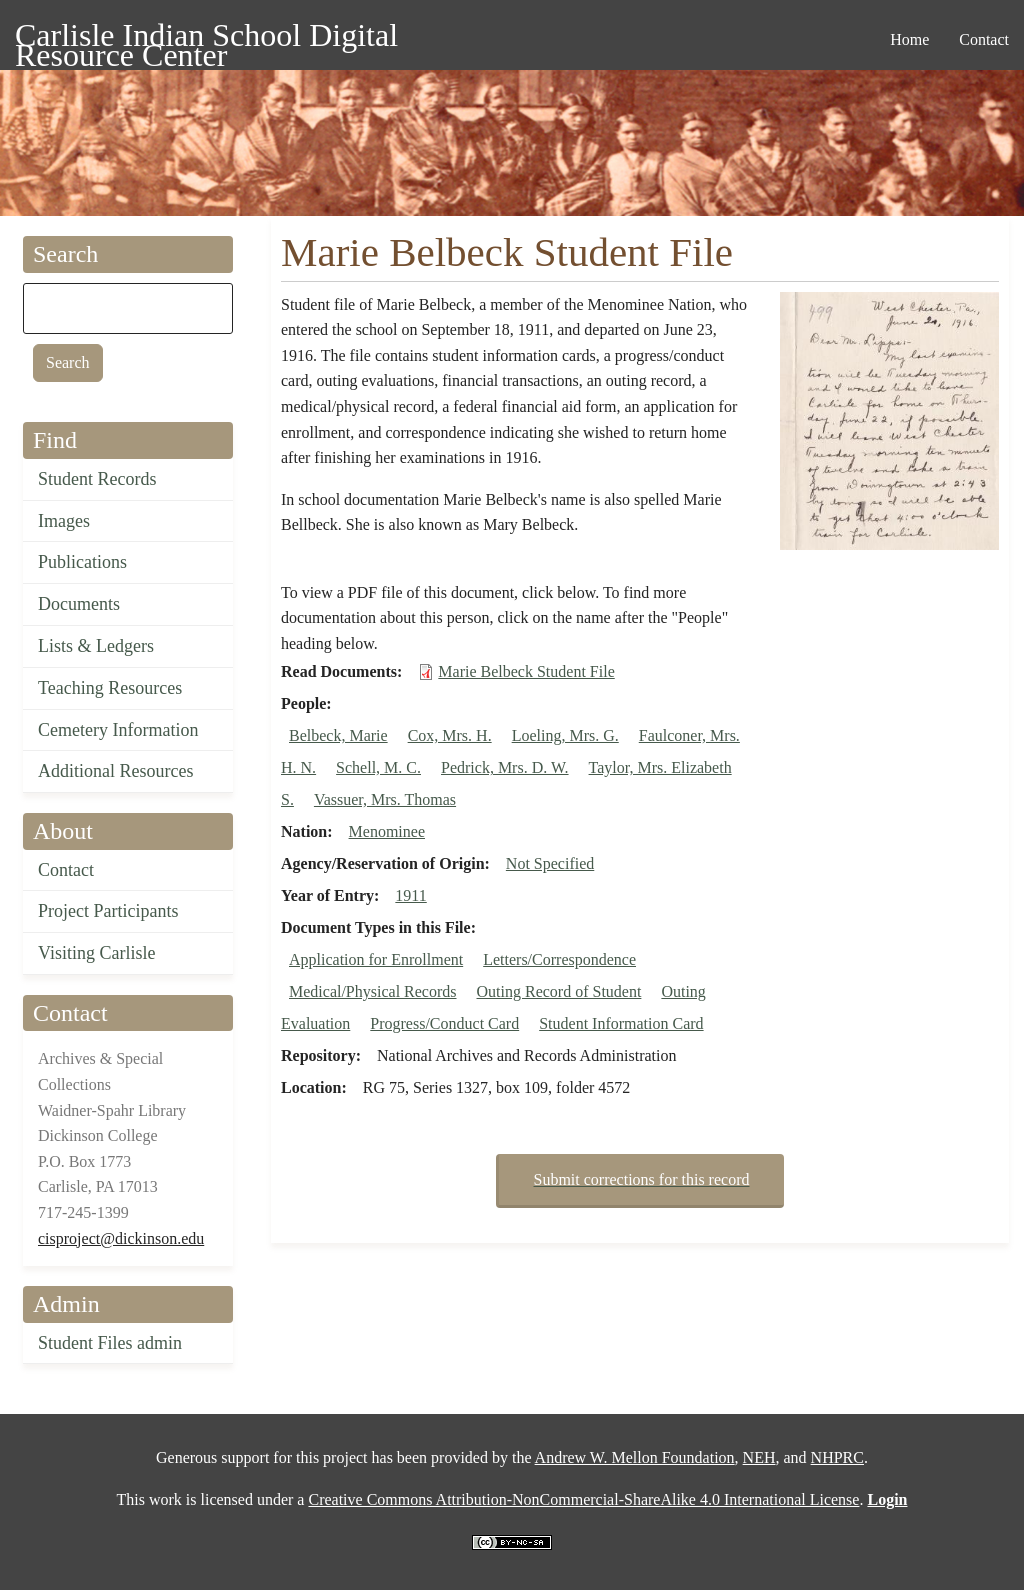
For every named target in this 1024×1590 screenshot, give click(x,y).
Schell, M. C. (378, 767)
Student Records (97, 479)
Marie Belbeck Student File (526, 671)
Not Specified (550, 863)
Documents (79, 604)
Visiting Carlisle (96, 953)
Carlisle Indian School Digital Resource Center (206, 38)
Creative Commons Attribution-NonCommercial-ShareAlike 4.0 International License (583, 1499)
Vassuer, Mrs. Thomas (385, 799)
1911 (410, 895)
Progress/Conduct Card (444, 1023)
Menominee (387, 831)
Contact (66, 870)
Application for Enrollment (376, 959)
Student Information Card (621, 1023)
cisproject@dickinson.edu (121, 1238)
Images (64, 521)
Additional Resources (115, 771)
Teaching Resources (110, 688)
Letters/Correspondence (559, 959)
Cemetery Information (118, 730)
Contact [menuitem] (984, 39)
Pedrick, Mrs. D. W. (505, 767)
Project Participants (108, 911)
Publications (82, 562)
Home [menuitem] (909, 39)
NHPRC (837, 1457)
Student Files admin (110, 1343)
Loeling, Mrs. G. (565, 735)
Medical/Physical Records (373, 991)
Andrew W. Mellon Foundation (635, 1457)
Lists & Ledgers (96, 646)
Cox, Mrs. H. (450, 735)
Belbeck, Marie (338, 735)
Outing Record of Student (559, 991)
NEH (759, 1457)
